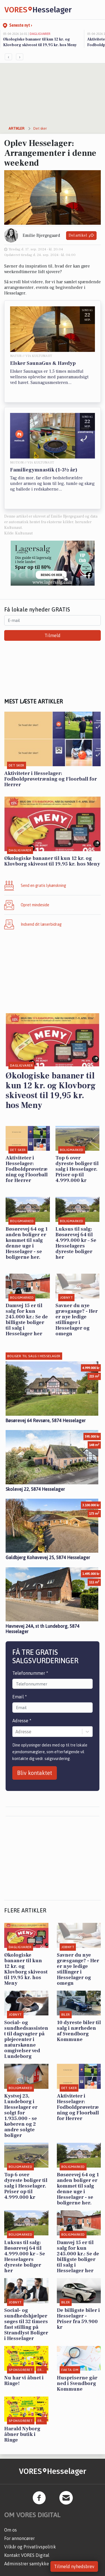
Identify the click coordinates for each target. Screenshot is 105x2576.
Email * (19, 1696)
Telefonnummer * (30, 1673)
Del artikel (81, 235)
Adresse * (21, 1720)
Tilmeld (52, 635)
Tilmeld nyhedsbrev (74, 2566)
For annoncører (19, 2538)
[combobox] (16, 1731)
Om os (10, 2529)
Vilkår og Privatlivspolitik (30, 2546)
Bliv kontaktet (34, 1773)
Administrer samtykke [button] (26, 2563)
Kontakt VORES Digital (26, 2555)
